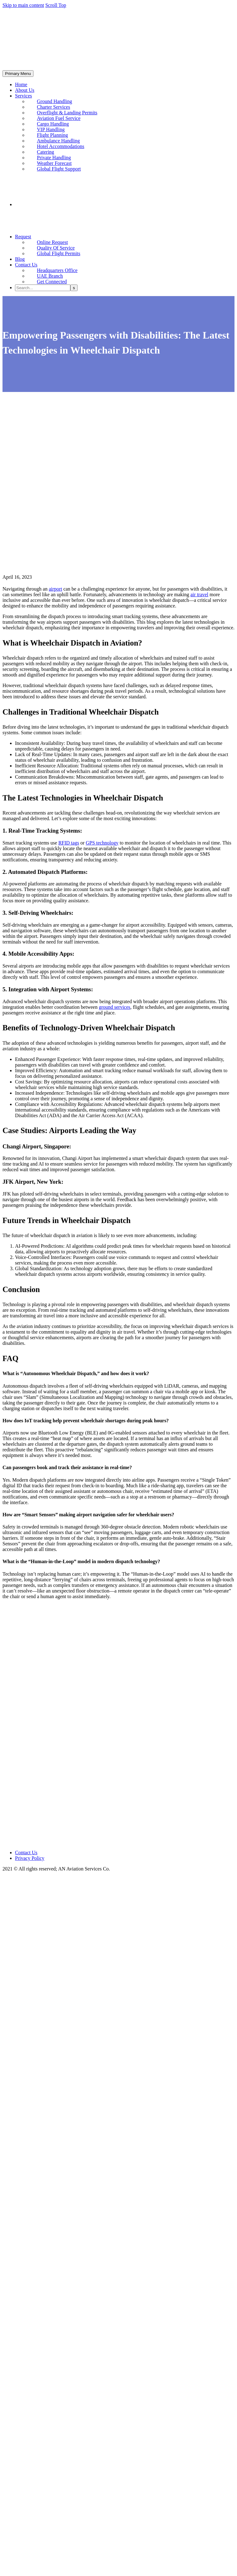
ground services (114, 1007)
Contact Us (26, 264)
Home (21, 84)
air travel (199, 594)
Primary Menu (18, 73)
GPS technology (102, 842)
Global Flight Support (59, 168)
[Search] (42, 288)
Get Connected (52, 281)
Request (23, 236)
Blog (20, 259)
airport (55, 589)
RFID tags (68, 842)
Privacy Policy (29, 1858)
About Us (24, 90)
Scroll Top (55, 5)
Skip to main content (23, 5)
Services (23, 95)
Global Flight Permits (58, 253)
